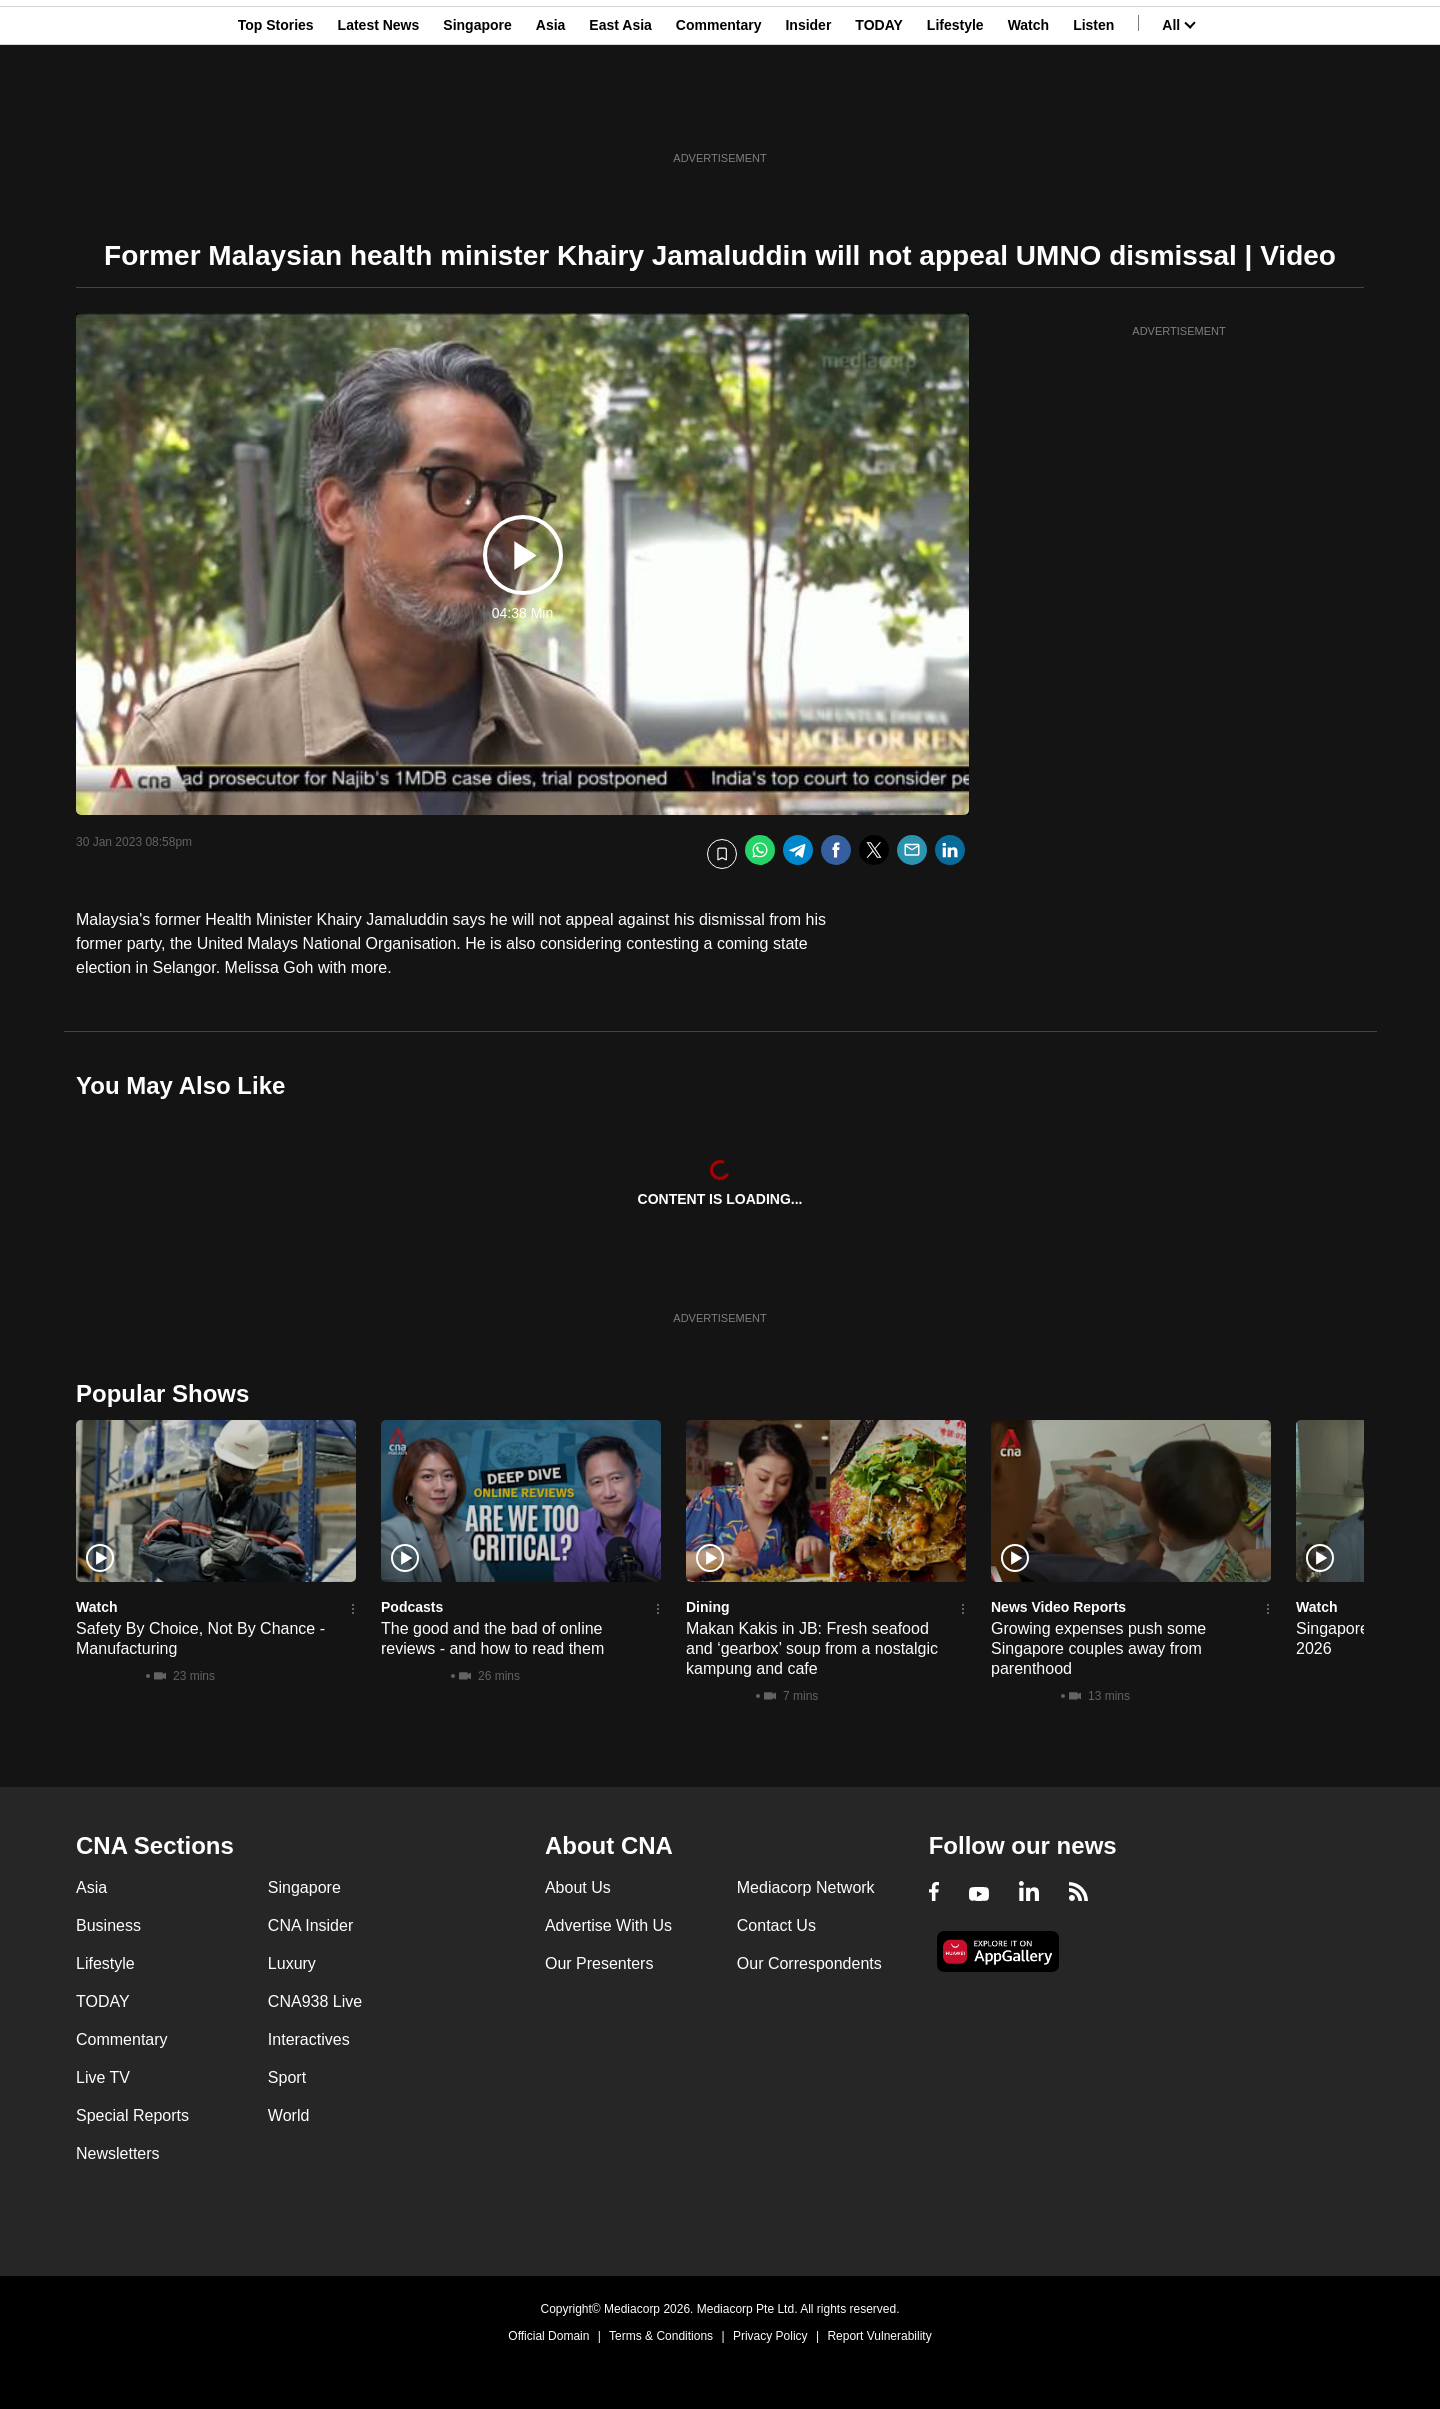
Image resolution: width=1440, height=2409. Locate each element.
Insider (808, 113)
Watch (1028, 113)
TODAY (878, 113)
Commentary (719, 113)
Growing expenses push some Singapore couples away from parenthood (1098, 1648)
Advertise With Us (608, 1925)
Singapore (477, 113)
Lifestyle (955, 113)
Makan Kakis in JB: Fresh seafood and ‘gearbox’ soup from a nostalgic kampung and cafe (812, 1648)
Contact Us (776, 1925)
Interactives (309, 2039)
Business (108, 1925)
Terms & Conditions (661, 2336)
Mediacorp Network (806, 1887)
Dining (708, 1607)
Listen (1093, 113)
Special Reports (132, 2115)
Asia (551, 113)
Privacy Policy (770, 2336)
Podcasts (412, 1607)
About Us (578, 1887)
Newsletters (118, 2153)
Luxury (292, 1963)
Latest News (379, 113)
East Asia (620, 113)
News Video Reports (1058, 1607)
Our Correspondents (809, 1963)
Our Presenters (599, 1963)
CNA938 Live (315, 2001)
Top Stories (276, 113)
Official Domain (548, 2336)
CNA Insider (310, 1925)
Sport (287, 2077)
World (289, 2115)
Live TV (103, 2077)
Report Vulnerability (879, 2336)
